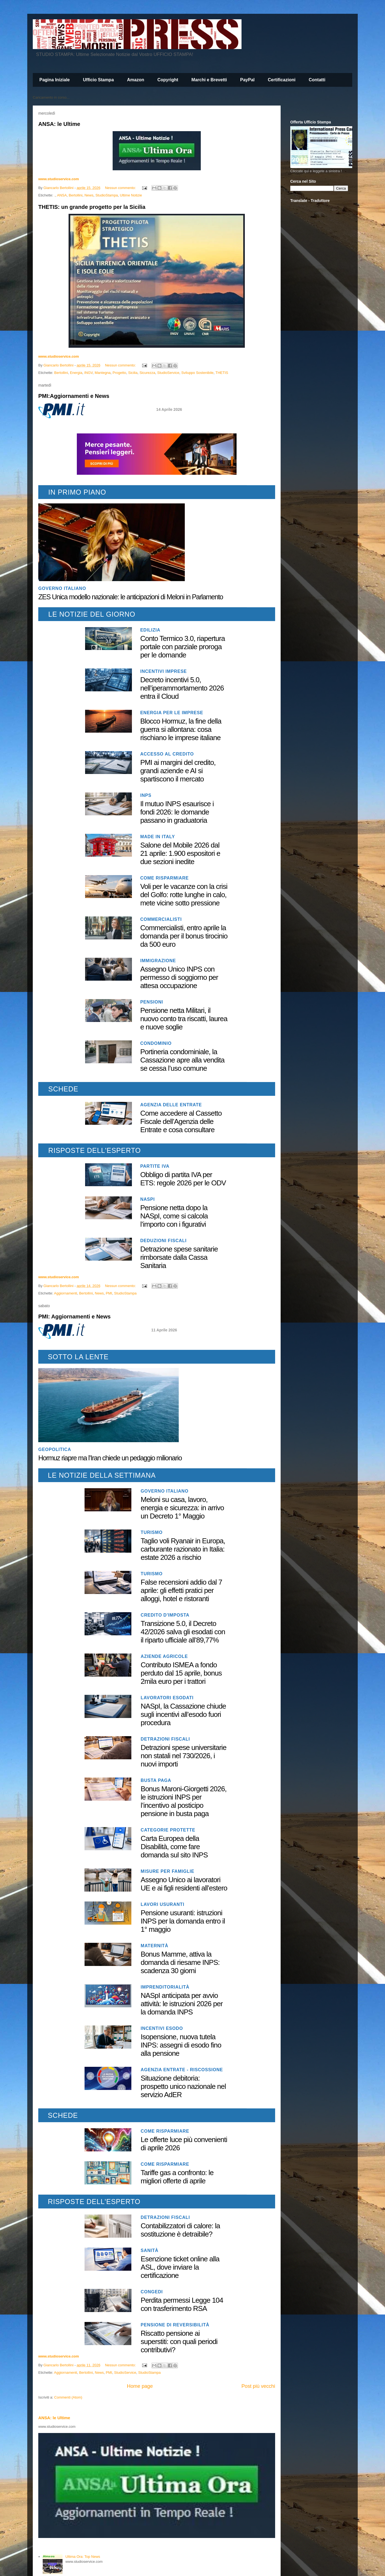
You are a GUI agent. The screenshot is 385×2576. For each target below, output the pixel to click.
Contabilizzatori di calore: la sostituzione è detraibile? (180, 2230)
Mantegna (103, 373)
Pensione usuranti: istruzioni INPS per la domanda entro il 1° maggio (183, 1921)
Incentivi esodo (162, 2028)
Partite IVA (154, 1166)
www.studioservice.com (58, 179)
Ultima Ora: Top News (82, 2557)
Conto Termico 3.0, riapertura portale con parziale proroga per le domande (182, 646)
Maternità (154, 1945)
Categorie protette (168, 1830)
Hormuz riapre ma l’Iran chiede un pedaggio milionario (110, 1458)
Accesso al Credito (167, 754)
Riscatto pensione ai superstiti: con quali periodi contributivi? (179, 2341)
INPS (145, 795)
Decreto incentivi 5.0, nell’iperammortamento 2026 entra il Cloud (182, 688)
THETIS (221, 373)
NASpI (147, 1199)
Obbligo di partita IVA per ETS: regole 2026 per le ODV (183, 1178)
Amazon (135, 79)
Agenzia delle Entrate (171, 1104)
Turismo (151, 1532)
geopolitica (54, 1449)
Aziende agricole (164, 1656)
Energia (76, 373)
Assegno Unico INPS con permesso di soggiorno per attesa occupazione (179, 977)
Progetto (119, 373)
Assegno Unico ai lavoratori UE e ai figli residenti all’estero (184, 1884)
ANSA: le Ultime (59, 124)
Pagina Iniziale (54, 79)
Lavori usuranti (162, 1904)
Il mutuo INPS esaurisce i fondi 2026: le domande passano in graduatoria (177, 812)
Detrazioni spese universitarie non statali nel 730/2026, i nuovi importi (183, 1755)
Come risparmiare (164, 878)
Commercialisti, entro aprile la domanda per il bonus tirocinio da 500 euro (183, 936)
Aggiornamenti (65, 1293)
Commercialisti (161, 919)
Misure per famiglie (167, 1871)
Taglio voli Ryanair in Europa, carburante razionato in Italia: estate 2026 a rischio (183, 1549)
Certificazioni (281, 79)
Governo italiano (62, 588)
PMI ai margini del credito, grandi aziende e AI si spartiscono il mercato (178, 770)
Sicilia (132, 373)
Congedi (152, 2291)
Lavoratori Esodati (167, 1697)
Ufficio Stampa (98, 79)
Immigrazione (158, 960)
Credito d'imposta (165, 1615)
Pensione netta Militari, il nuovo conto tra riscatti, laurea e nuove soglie (183, 1018)
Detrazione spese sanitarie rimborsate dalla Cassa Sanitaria (179, 1257)
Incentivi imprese (163, 671)
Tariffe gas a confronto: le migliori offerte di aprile (177, 2176)
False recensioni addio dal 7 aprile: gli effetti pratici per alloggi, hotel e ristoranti (181, 1590)
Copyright (168, 79)
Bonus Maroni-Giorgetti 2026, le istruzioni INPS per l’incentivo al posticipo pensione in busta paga (184, 1801)
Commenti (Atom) (68, 2397)
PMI (109, 1293)
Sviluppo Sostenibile (197, 373)
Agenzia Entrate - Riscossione (182, 2069)
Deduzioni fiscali (163, 1240)
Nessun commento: (121, 188)
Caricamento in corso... (51, 97)
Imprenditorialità (165, 1987)
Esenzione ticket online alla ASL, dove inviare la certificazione (180, 2267)
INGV (88, 373)
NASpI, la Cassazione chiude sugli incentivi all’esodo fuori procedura (183, 1714)
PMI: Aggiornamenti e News (74, 1316)
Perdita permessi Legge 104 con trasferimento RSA (182, 2304)
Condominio (156, 1043)
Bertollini (76, 195)
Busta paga (156, 1780)
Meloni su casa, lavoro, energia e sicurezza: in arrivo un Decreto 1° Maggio (182, 1507)
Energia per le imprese (171, 712)
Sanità (149, 2250)
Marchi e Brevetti (209, 79)
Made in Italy (157, 836)
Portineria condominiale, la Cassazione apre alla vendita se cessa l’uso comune (182, 1060)
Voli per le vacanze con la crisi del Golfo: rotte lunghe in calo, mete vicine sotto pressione (183, 894)
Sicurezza (147, 373)
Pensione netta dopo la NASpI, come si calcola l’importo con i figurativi (174, 1216)
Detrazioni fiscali (165, 1739)
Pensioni (151, 1002)
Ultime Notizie (131, 195)
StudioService (168, 373)
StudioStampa (106, 195)
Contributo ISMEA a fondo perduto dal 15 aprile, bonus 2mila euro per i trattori (181, 1673)
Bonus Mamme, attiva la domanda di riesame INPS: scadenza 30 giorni (180, 1962)
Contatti (317, 79)
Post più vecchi (258, 2386)
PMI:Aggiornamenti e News (73, 396)
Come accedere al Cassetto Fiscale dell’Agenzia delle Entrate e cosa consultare (181, 1121)
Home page (140, 2386)
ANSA (62, 195)
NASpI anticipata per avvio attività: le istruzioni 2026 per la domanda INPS (182, 2003)
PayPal (247, 79)
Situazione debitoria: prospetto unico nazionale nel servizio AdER (183, 2086)
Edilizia (150, 630)
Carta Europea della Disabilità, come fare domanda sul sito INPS (174, 1846)
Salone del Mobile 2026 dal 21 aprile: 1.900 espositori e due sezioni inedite (180, 853)
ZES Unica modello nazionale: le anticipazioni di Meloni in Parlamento (130, 597)
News (89, 195)
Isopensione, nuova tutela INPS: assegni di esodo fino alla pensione (181, 2045)
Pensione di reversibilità (175, 2325)
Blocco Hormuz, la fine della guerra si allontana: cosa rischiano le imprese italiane (180, 729)
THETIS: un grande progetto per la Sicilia (91, 207)
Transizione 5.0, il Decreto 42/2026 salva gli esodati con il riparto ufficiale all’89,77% (183, 1631)
